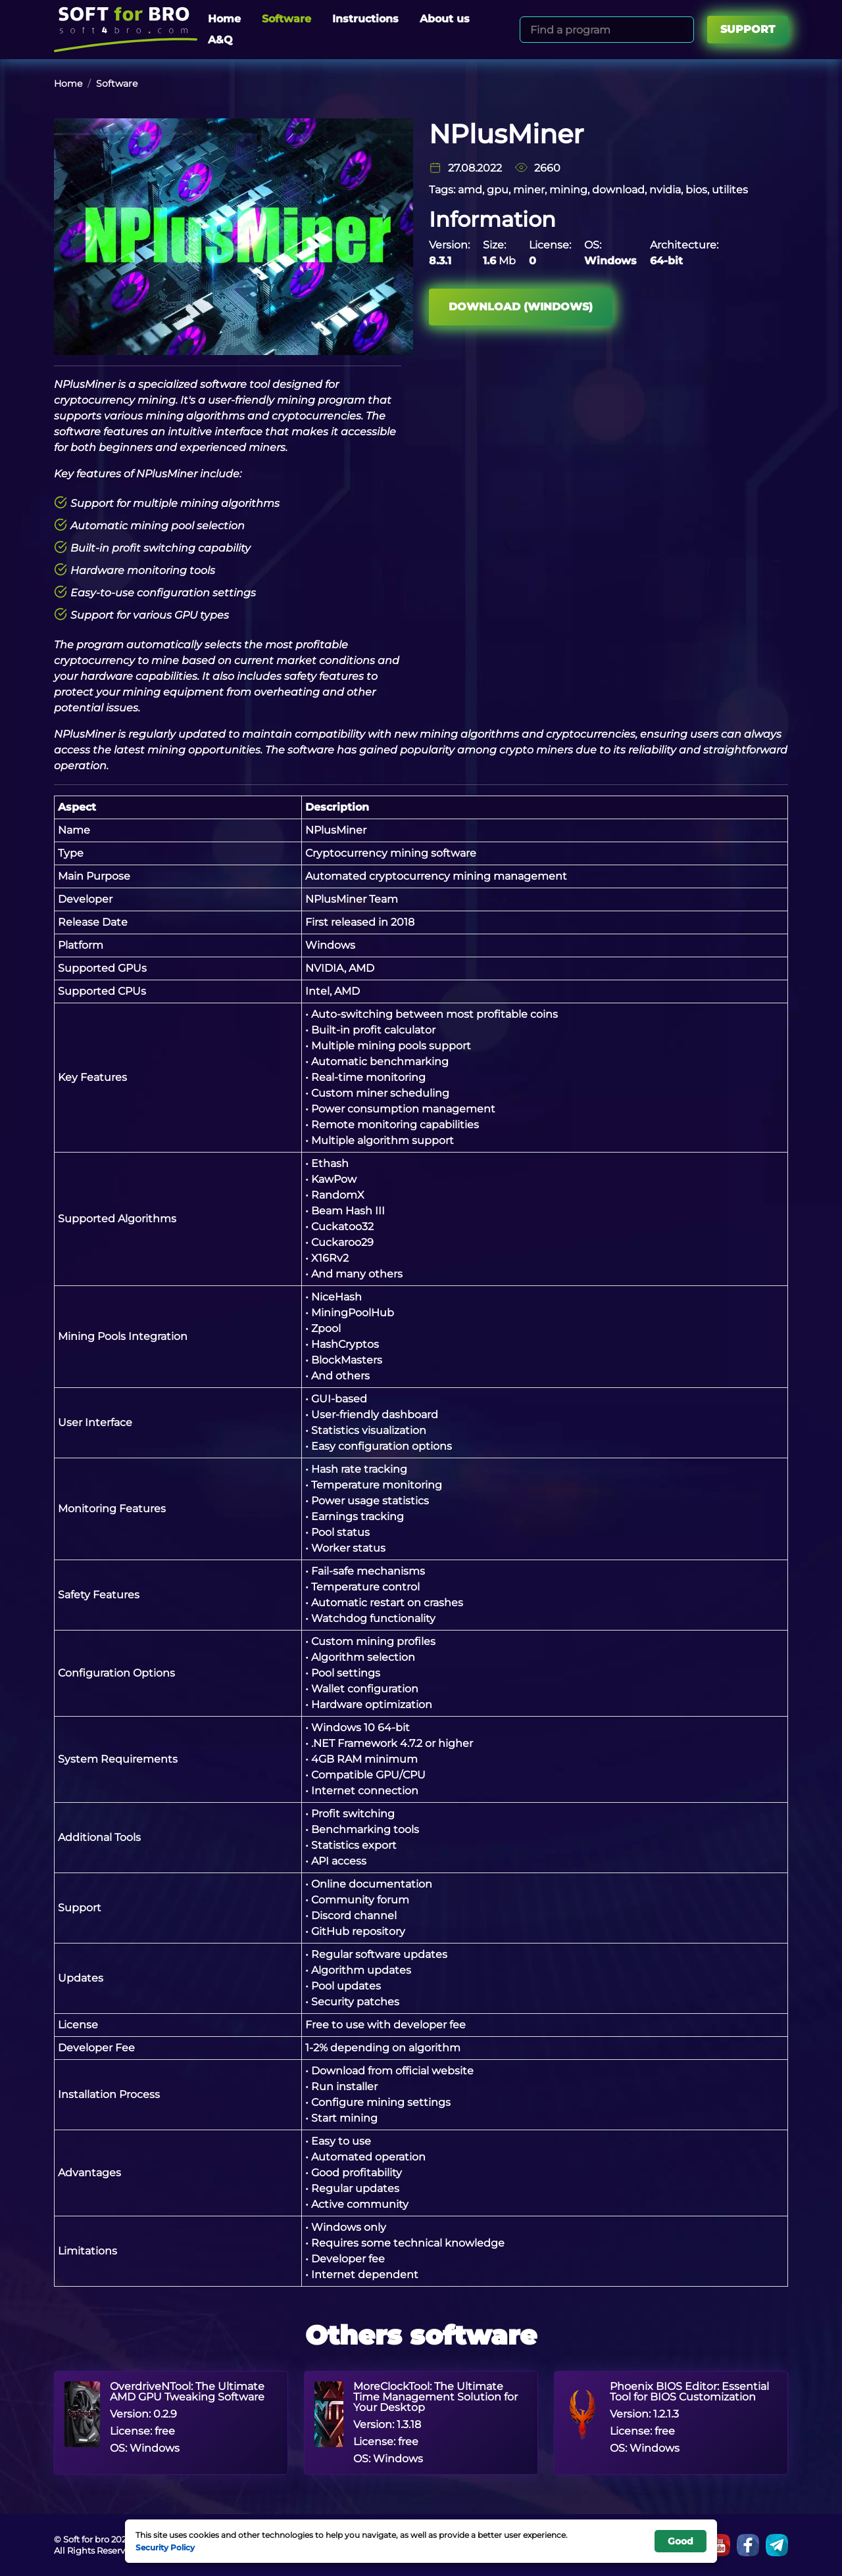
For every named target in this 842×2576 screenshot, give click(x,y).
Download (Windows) (521, 306)
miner (529, 189)
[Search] (682, 29)
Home (224, 18)
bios (696, 189)
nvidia (665, 189)
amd (470, 189)
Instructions (365, 18)
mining (568, 189)
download (618, 189)
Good (680, 2541)
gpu (497, 189)
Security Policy (165, 2547)
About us (445, 18)
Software (286, 18)
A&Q (220, 40)
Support (747, 29)
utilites (730, 189)
